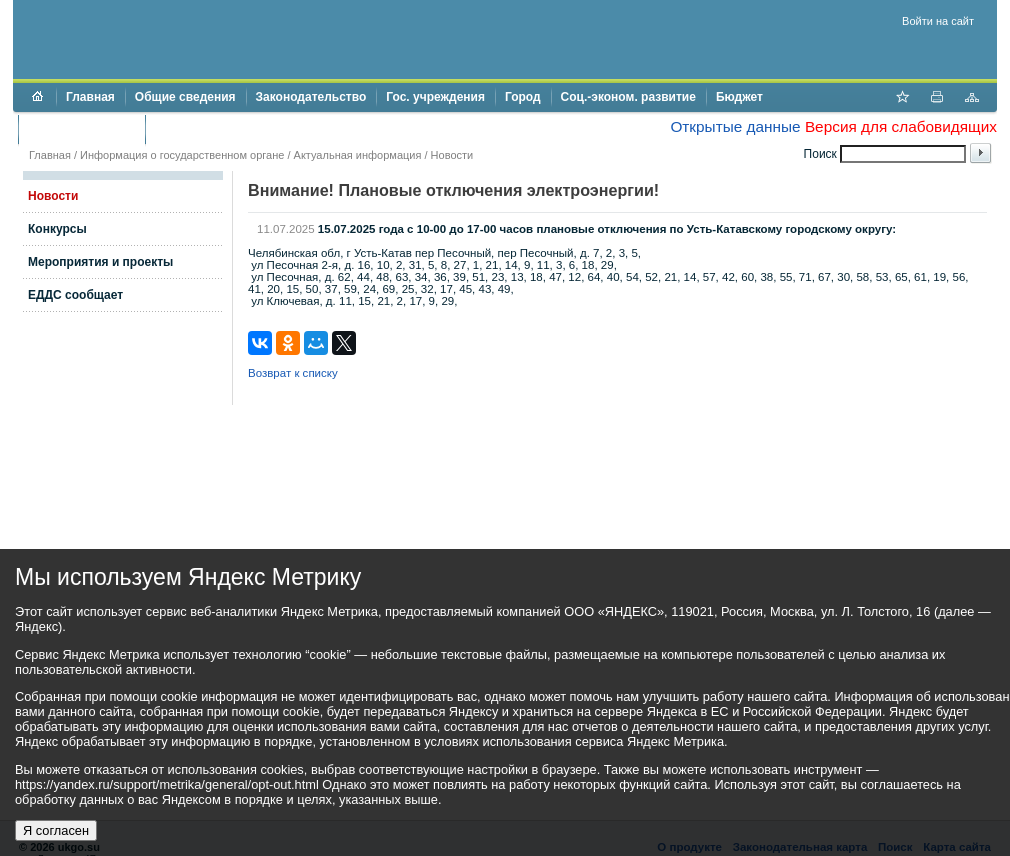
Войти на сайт (938, 21)
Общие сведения (185, 97)
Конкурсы (57, 229)
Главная (90, 97)
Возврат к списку (293, 373)
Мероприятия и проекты (100, 262)
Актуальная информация (358, 155)
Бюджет (739, 97)
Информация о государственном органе (182, 155)
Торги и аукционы (81, 129)
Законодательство (311, 97)
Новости (452, 155)
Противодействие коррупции (241, 129)
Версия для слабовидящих (901, 126)
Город (523, 97)
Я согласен (56, 830)
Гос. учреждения (435, 97)
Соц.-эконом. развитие (628, 97)
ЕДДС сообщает (75, 295)
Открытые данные (735, 126)
